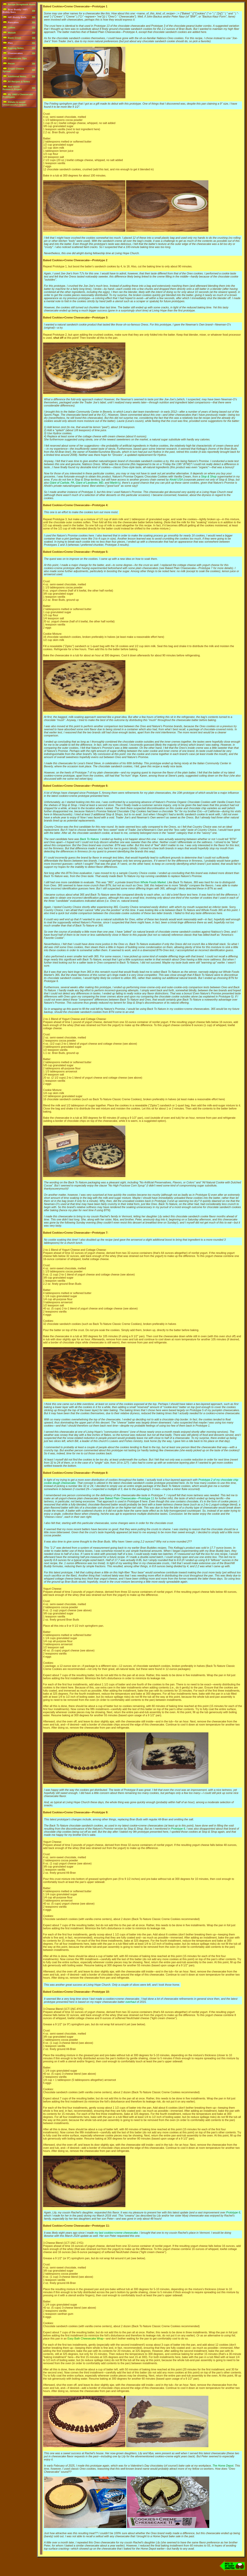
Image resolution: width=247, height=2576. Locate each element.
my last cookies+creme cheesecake (116, 2232)
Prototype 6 (178, 1828)
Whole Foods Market (153, 882)
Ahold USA (176, 479)
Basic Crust (12, 38)
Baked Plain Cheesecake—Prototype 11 (129, 1498)
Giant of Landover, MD (89, 482)
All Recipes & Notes (16, 81)
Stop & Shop (208, 476)
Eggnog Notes (13, 48)
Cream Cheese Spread (13, 70)
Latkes (9, 27)
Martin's (115, 482)
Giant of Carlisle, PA (62, 482)
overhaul (130, 2001)
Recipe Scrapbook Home (19, 4)
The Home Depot (223, 2465)
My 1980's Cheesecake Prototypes (18, 95)
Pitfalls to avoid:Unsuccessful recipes (15, 103)
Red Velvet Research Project (12, 88)
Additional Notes (14, 76)
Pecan (9, 63)
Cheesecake (15, 58)
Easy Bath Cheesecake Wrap (85, 2338)
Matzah (9, 32)
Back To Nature (89, 839)
